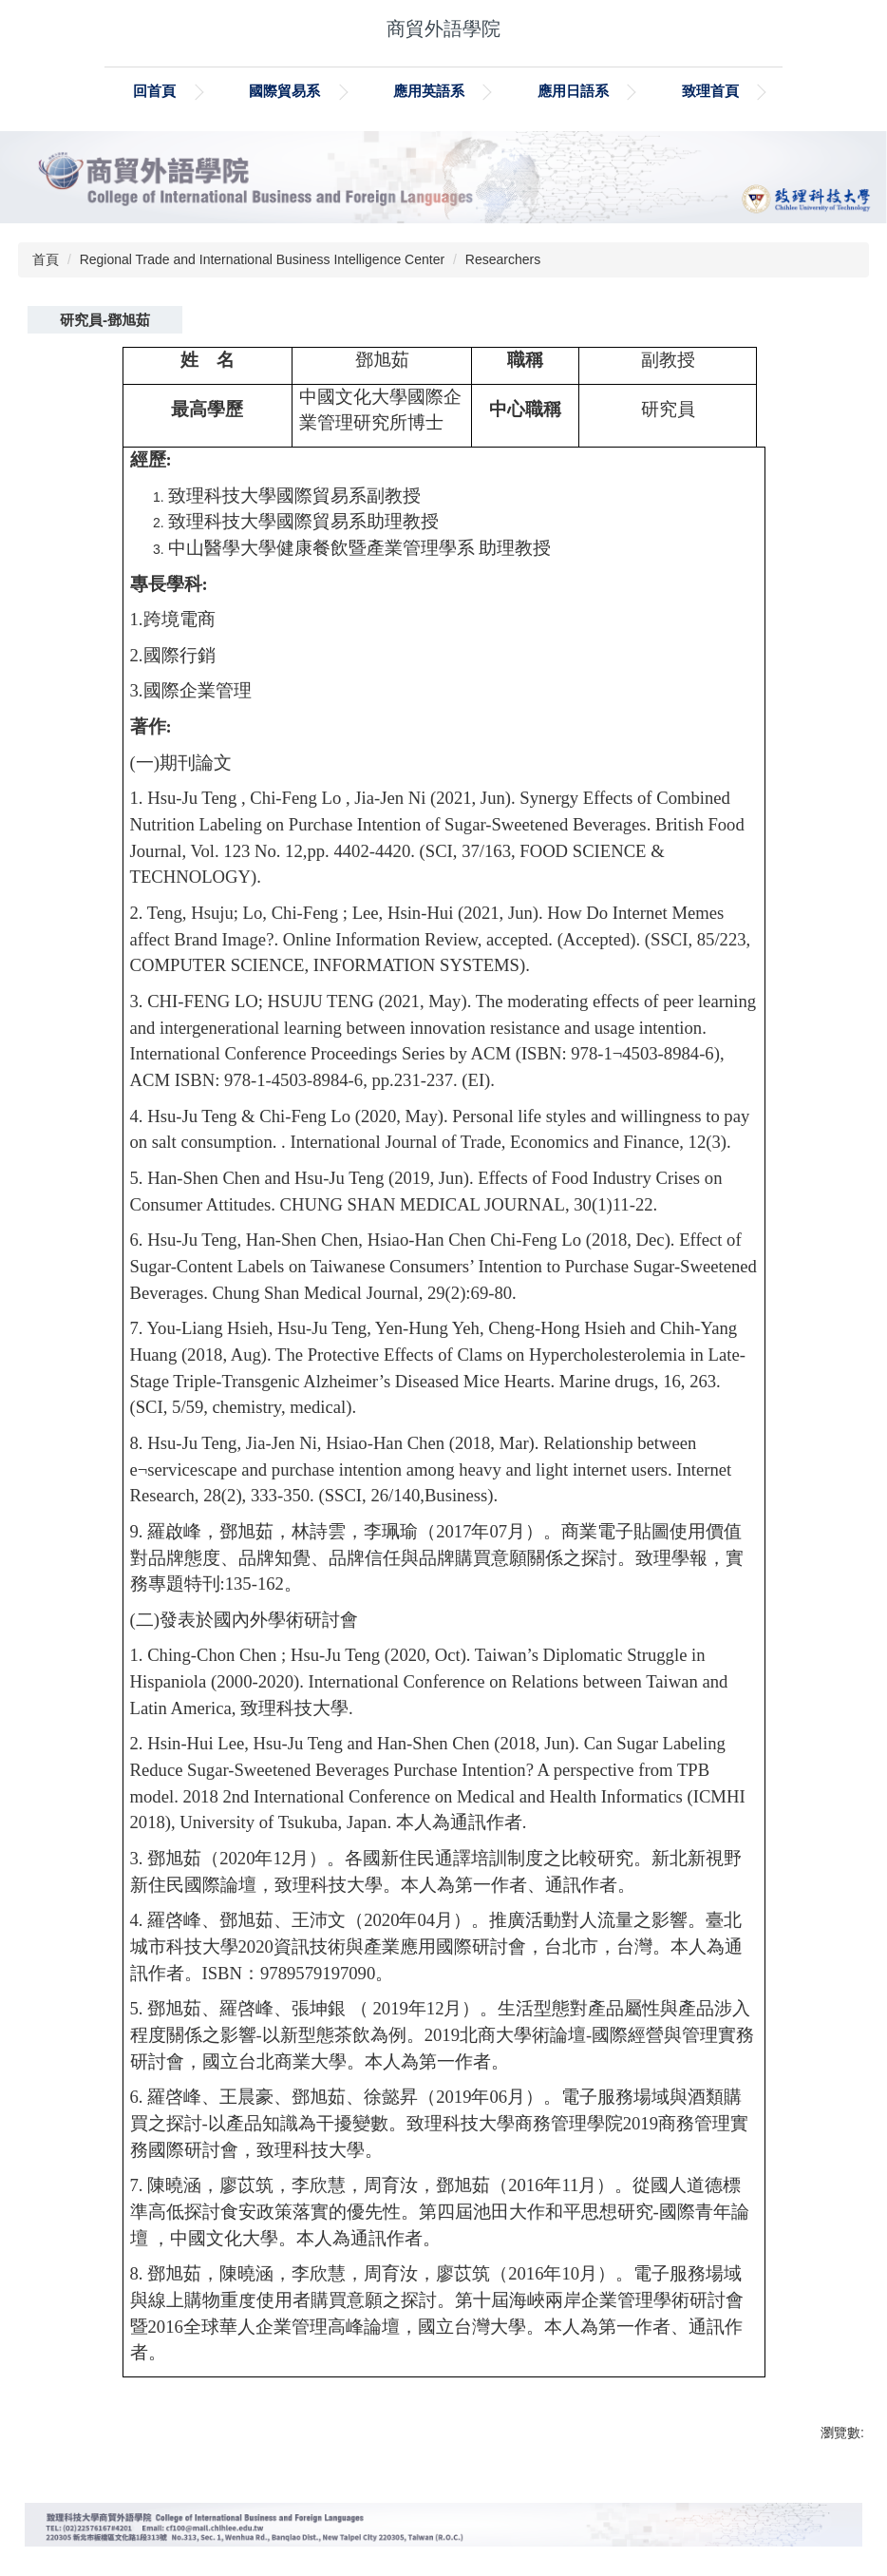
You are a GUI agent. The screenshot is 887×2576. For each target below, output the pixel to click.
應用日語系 (616, 91)
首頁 (45, 259)
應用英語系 (472, 91)
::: (96, 91)
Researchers (502, 259)
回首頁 (199, 91)
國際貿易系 (329, 91)
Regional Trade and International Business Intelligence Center (262, 259)
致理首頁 (754, 91)
